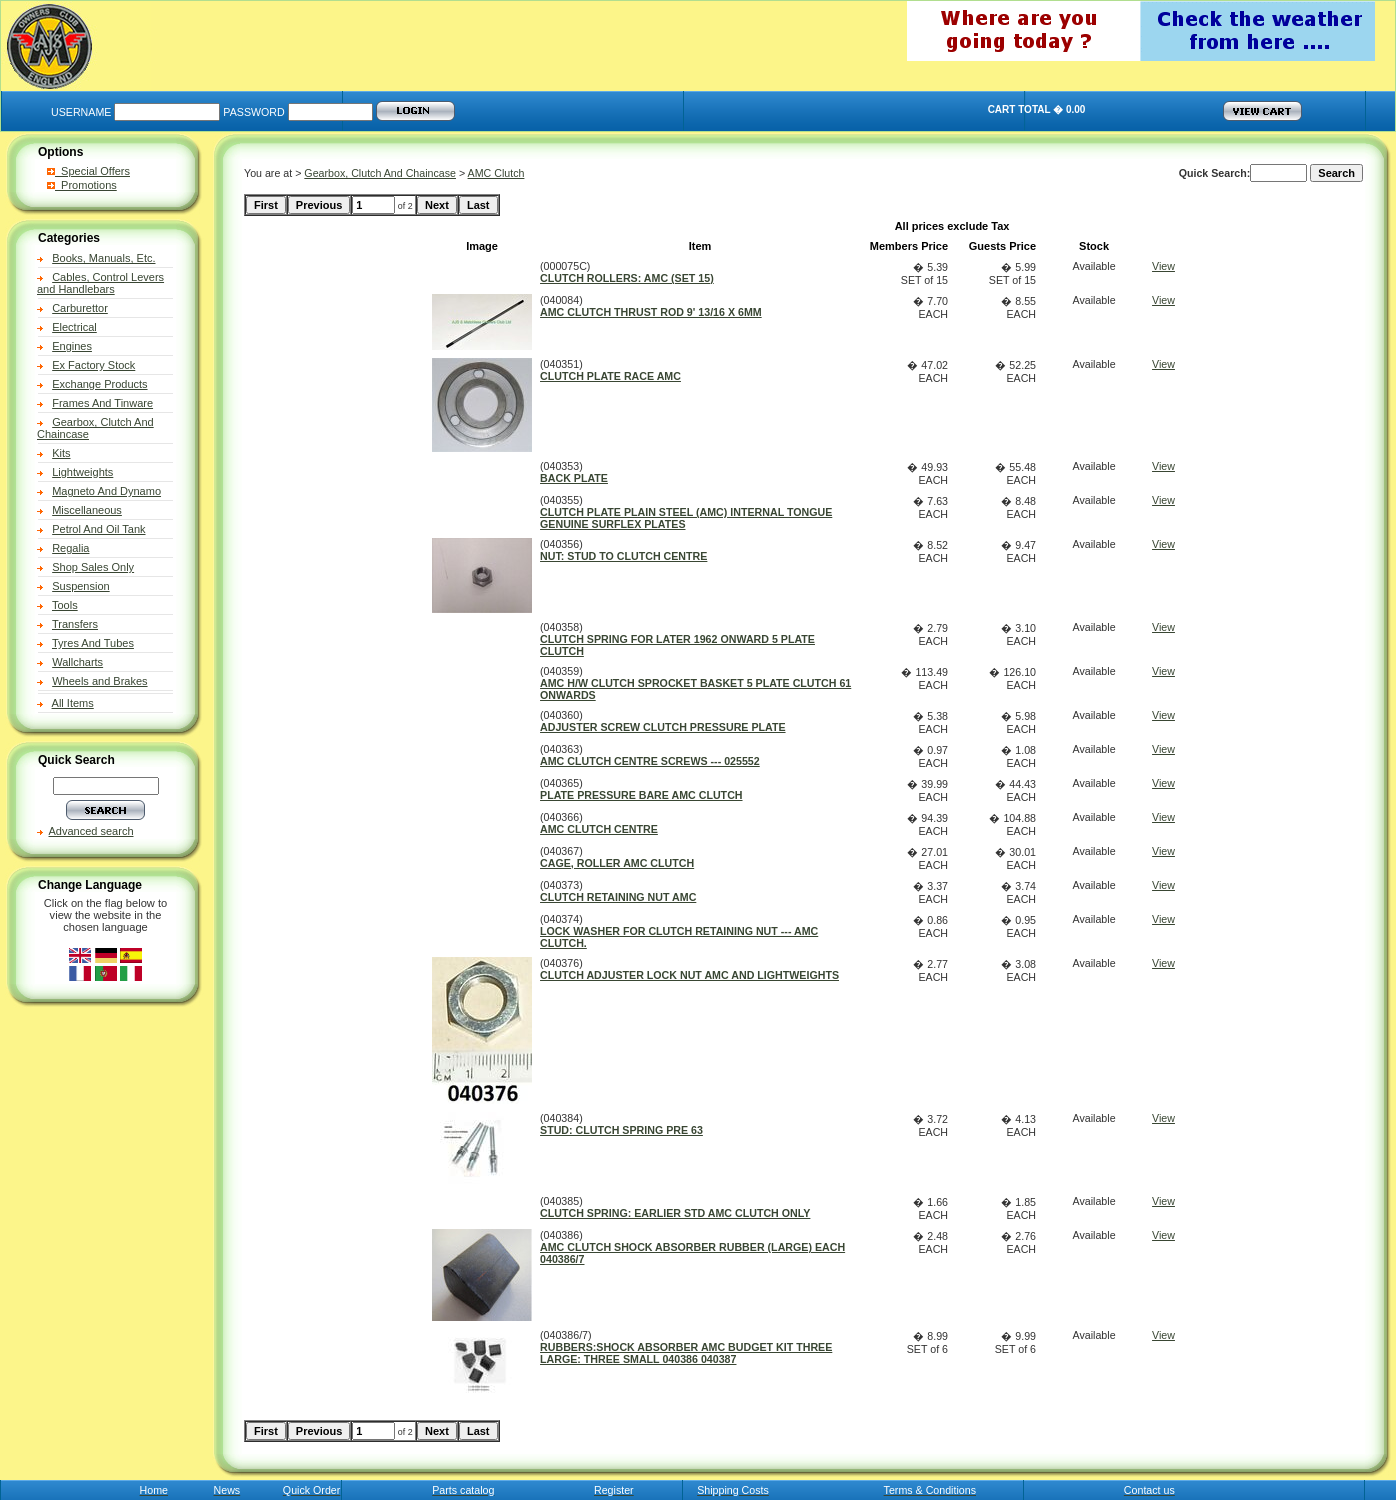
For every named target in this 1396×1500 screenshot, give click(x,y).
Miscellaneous (87, 510)
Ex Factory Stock (93, 365)
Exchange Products (99, 384)
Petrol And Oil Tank (98, 529)
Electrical (74, 327)
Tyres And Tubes (93, 643)
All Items (73, 703)
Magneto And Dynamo (106, 491)
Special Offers (88, 171)
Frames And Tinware (102, 403)
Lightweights (82, 472)
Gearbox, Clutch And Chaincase (380, 173)
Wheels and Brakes (99, 681)
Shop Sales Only (93, 567)
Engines (72, 346)
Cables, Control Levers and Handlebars (100, 283)
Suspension (81, 586)
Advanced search (91, 831)
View (1163, 266)
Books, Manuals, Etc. (103, 258)
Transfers (75, 624)
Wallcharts (77, 662)
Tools (65, 605)
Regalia (70, 548)
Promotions (82, 185)
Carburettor (80, 308)
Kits (61, 453)
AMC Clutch (496, 173)
